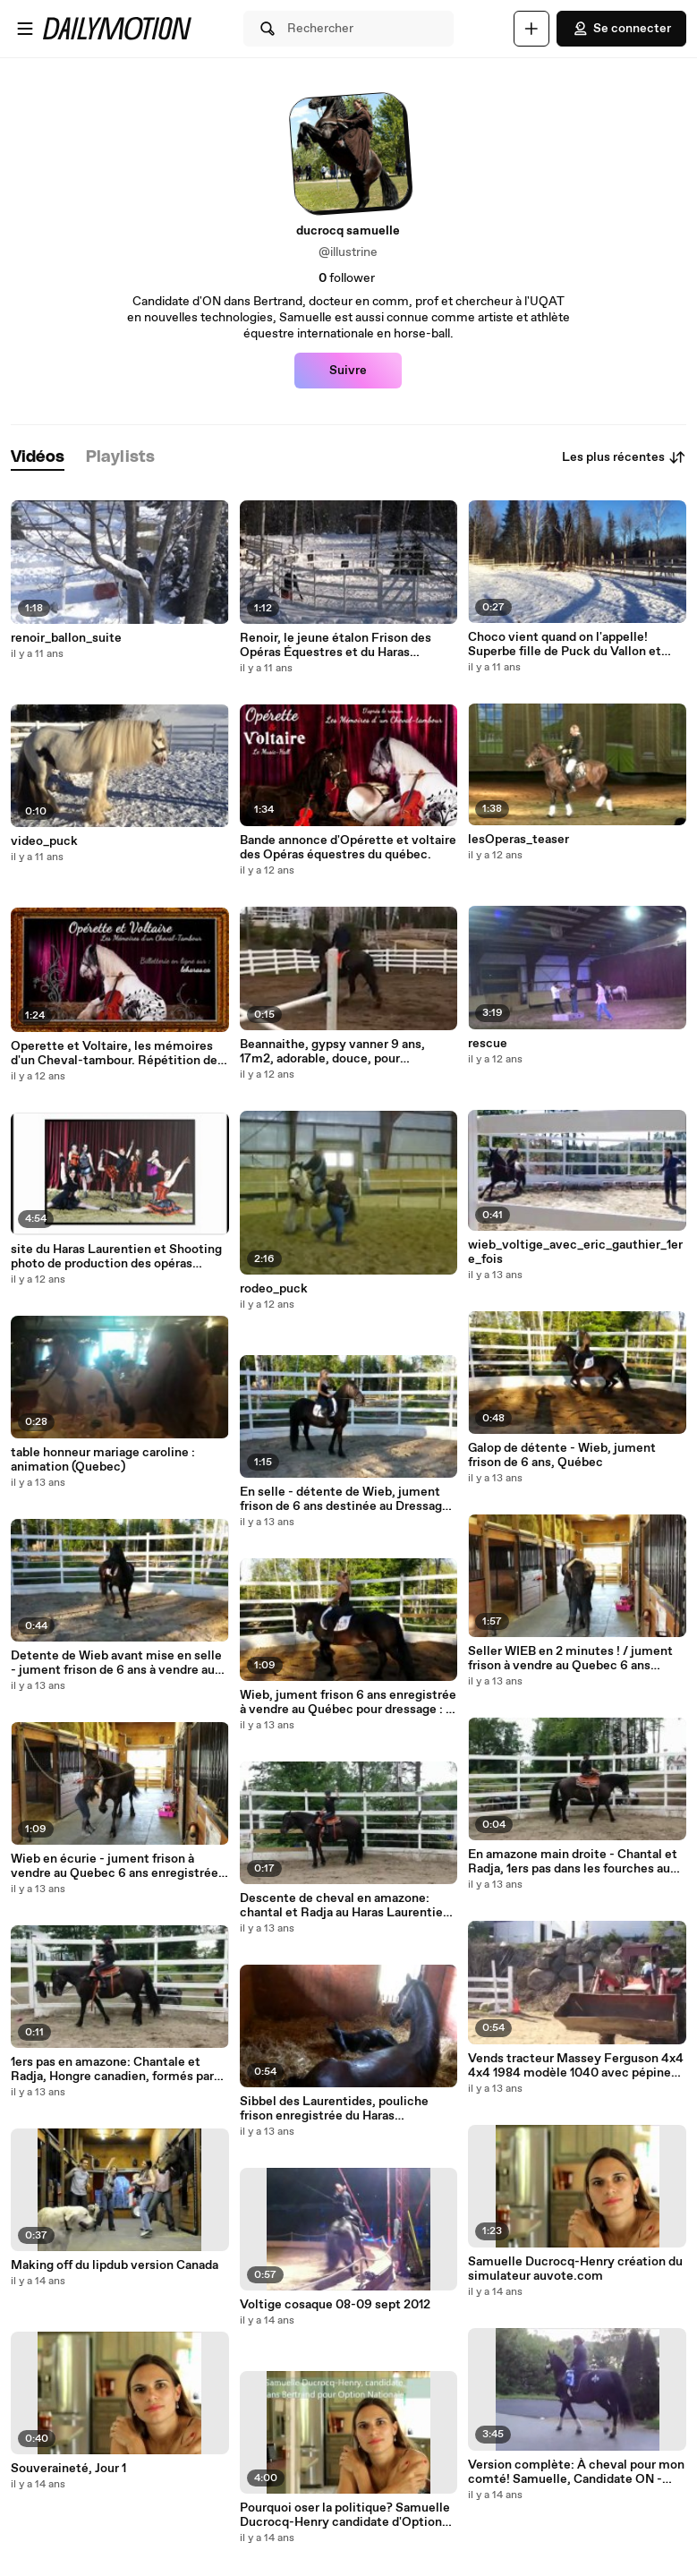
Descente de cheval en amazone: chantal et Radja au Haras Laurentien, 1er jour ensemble (347, 1905)
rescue (487, 1043)
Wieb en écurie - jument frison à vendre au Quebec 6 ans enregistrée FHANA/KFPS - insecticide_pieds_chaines (114, 1866)
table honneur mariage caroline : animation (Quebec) (103, 1460)
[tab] (37, 458)
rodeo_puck (274, 1289)
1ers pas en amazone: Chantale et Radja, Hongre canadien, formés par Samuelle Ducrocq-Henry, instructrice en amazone (112, 2069)
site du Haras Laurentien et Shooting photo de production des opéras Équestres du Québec (116, 1256)
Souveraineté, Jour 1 (68, 2468)
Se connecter (621, 29)
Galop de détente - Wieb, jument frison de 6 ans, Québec (562, 1455)
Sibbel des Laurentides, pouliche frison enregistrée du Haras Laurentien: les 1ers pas (334, 2108)
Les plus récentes (624, 457)
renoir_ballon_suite (66, 638)
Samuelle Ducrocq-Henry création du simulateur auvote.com (575, 2269)
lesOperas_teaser (518, 839)
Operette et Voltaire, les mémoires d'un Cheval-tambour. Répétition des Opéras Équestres (117, 1053)
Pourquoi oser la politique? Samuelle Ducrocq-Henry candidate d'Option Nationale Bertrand (345, 2515)
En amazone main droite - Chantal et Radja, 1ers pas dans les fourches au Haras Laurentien (572, 1861)
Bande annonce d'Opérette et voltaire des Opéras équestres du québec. (348, 847)
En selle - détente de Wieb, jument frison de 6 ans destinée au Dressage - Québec (348, 1499)
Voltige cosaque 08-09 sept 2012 (335, 2305)
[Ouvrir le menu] (25, 29)
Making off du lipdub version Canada (114, 2265)
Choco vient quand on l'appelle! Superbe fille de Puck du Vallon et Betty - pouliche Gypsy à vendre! (564, 644)
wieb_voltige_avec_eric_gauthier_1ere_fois (575, 1252)
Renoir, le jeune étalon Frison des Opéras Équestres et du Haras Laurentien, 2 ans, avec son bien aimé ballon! (347, 645)
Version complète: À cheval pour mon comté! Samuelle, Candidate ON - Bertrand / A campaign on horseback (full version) (576, 2472)
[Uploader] (531, 29)
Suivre (348, 371)
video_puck (44, 841)
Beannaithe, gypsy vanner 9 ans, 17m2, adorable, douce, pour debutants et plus (332, 1051)
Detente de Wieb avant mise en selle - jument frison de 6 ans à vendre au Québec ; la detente (116, 1663)
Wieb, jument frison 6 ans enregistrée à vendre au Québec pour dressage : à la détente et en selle (348, 1702)
